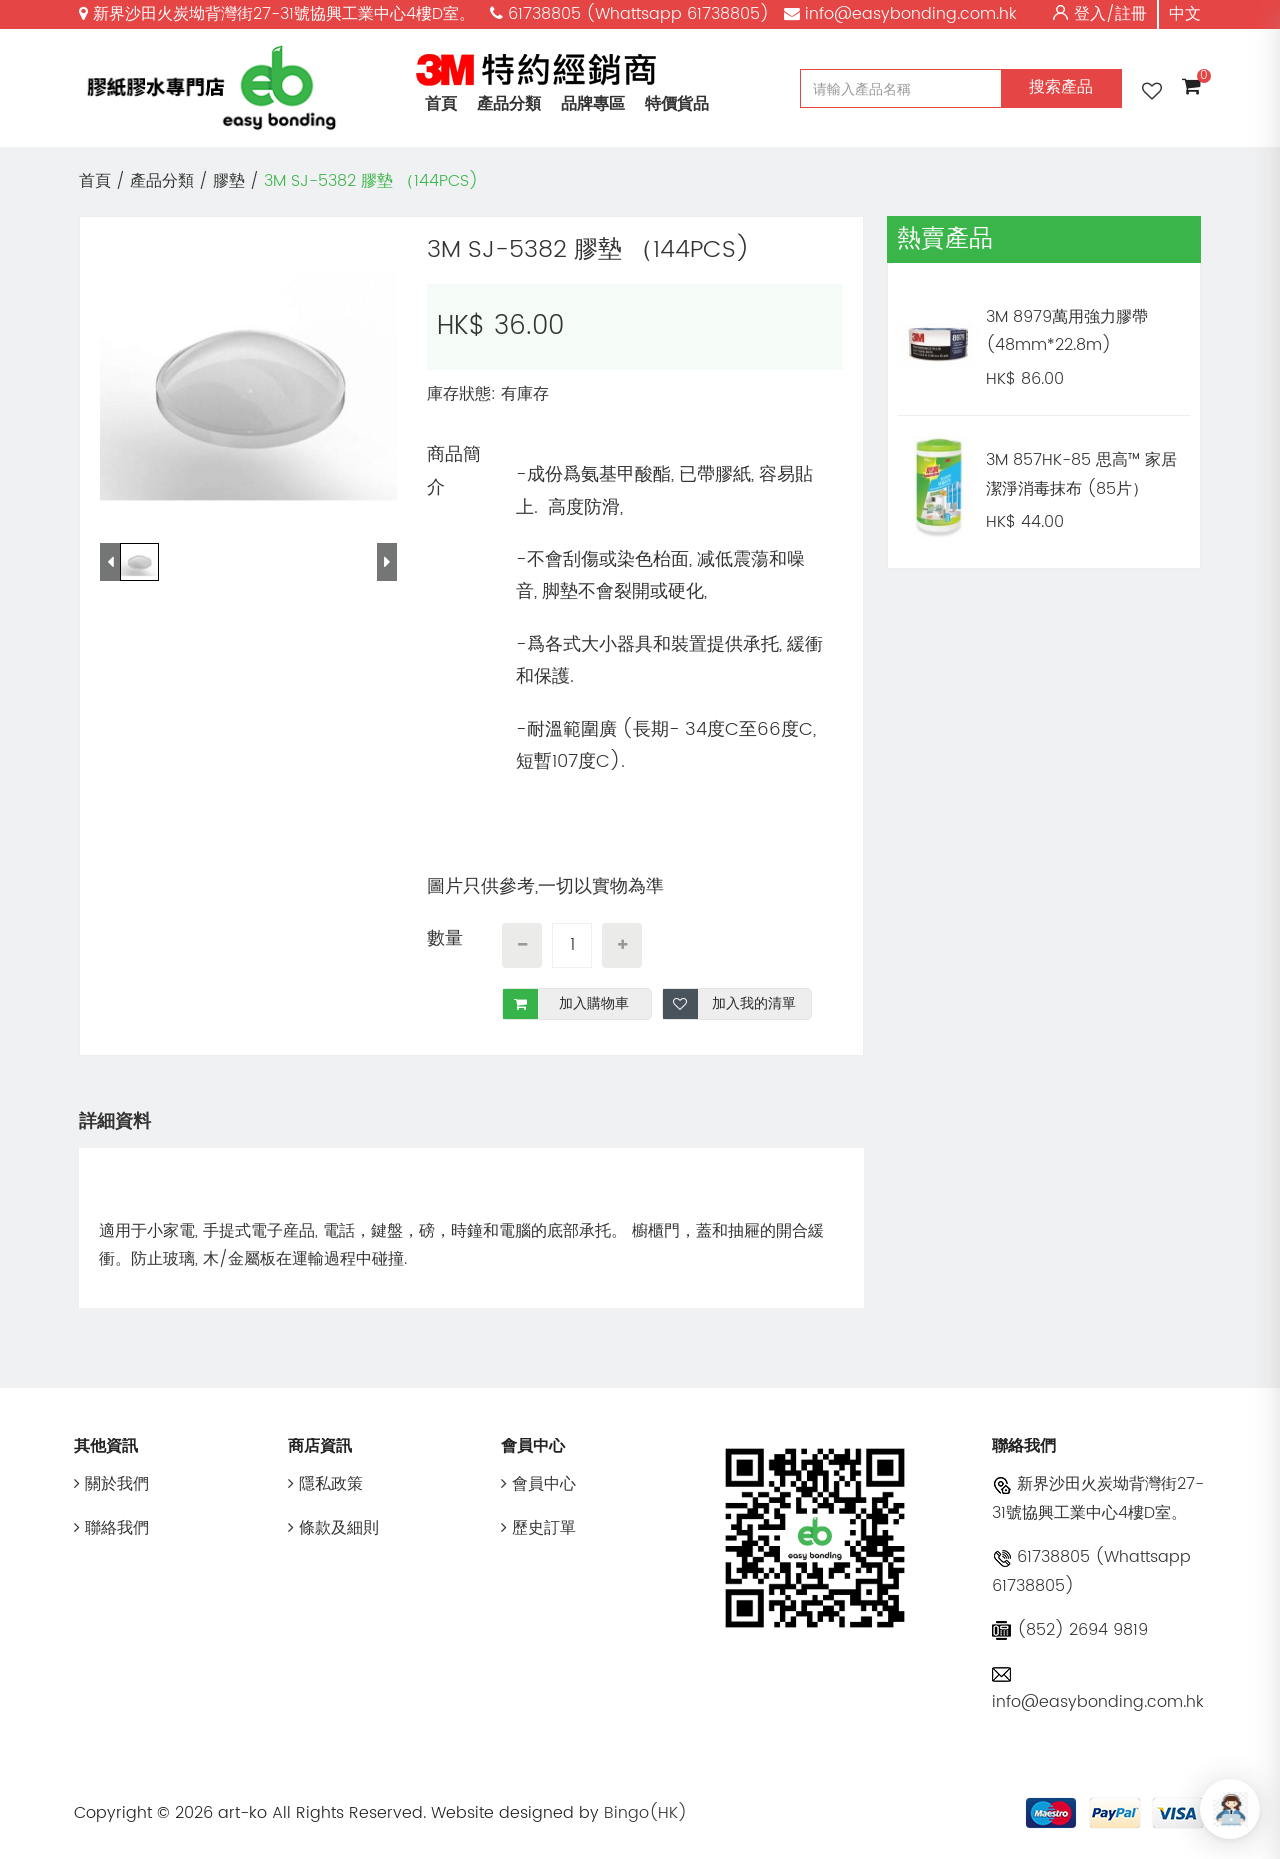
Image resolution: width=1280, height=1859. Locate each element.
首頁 (441, 104)
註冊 (1131, 14)
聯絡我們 (111, 1528)
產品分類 (509, 104)
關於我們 (111, 1484)
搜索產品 (1061, 87)
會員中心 (538, 1484)
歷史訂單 (538, 1528)
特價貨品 (677, 104)
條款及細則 (333, 1528)
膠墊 (229, 181)
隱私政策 (325, 1484)
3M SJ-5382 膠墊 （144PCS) (371, 181)
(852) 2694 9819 (1070, 1630)
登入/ (1094, 14)
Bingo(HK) (645, 1813)
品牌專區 (593, 104)
